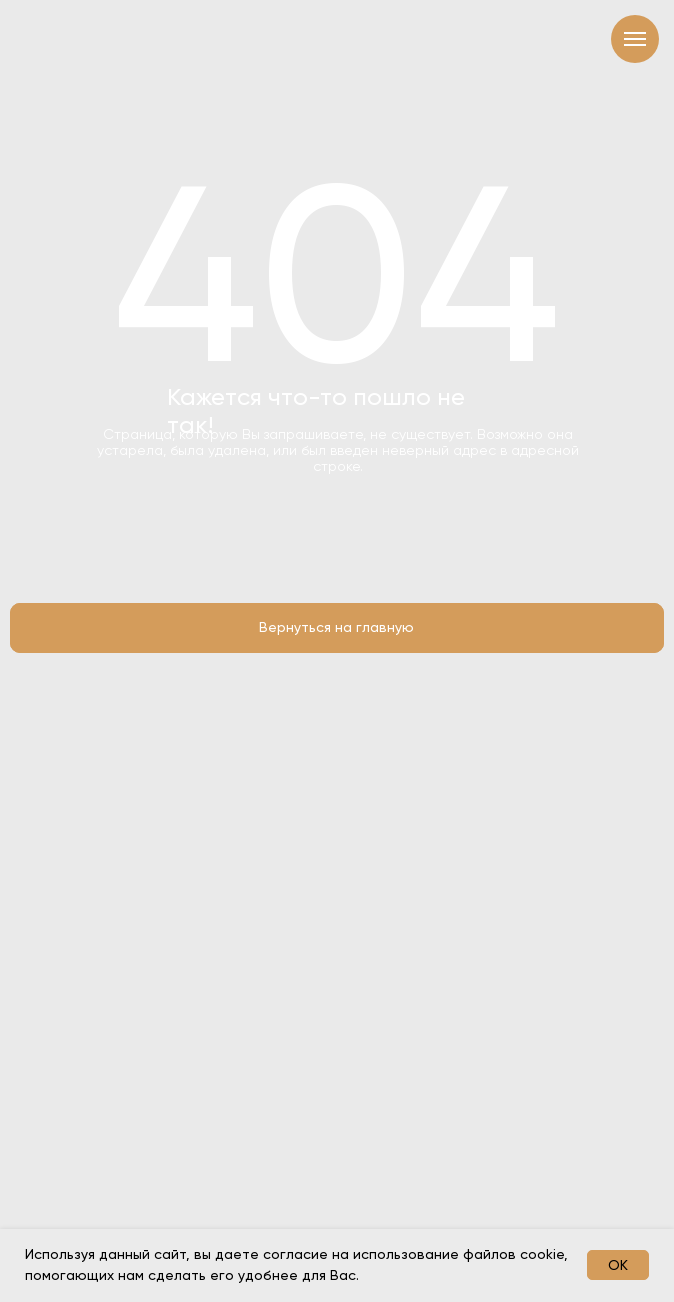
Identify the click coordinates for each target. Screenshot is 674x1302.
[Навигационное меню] (635, 39)
